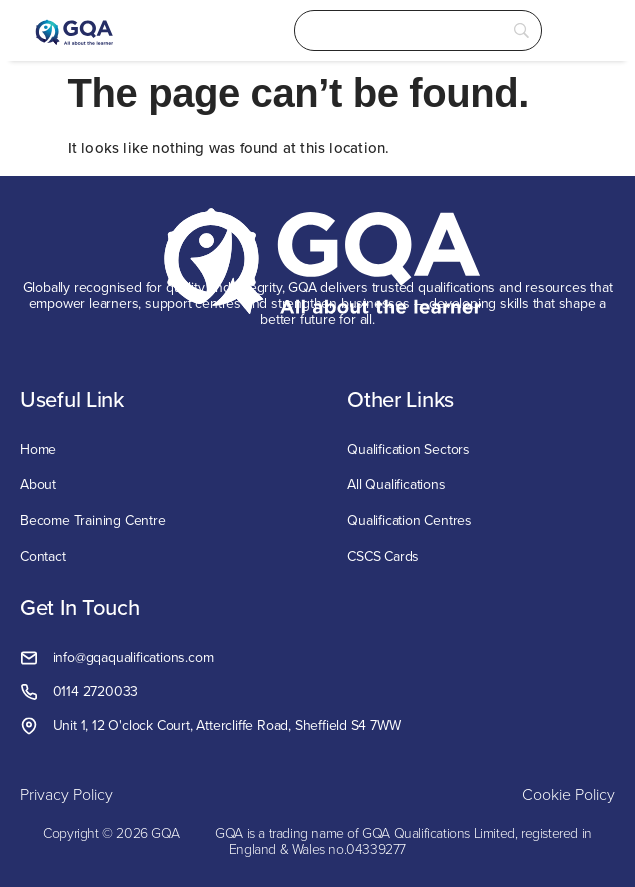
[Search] (418, 30)
